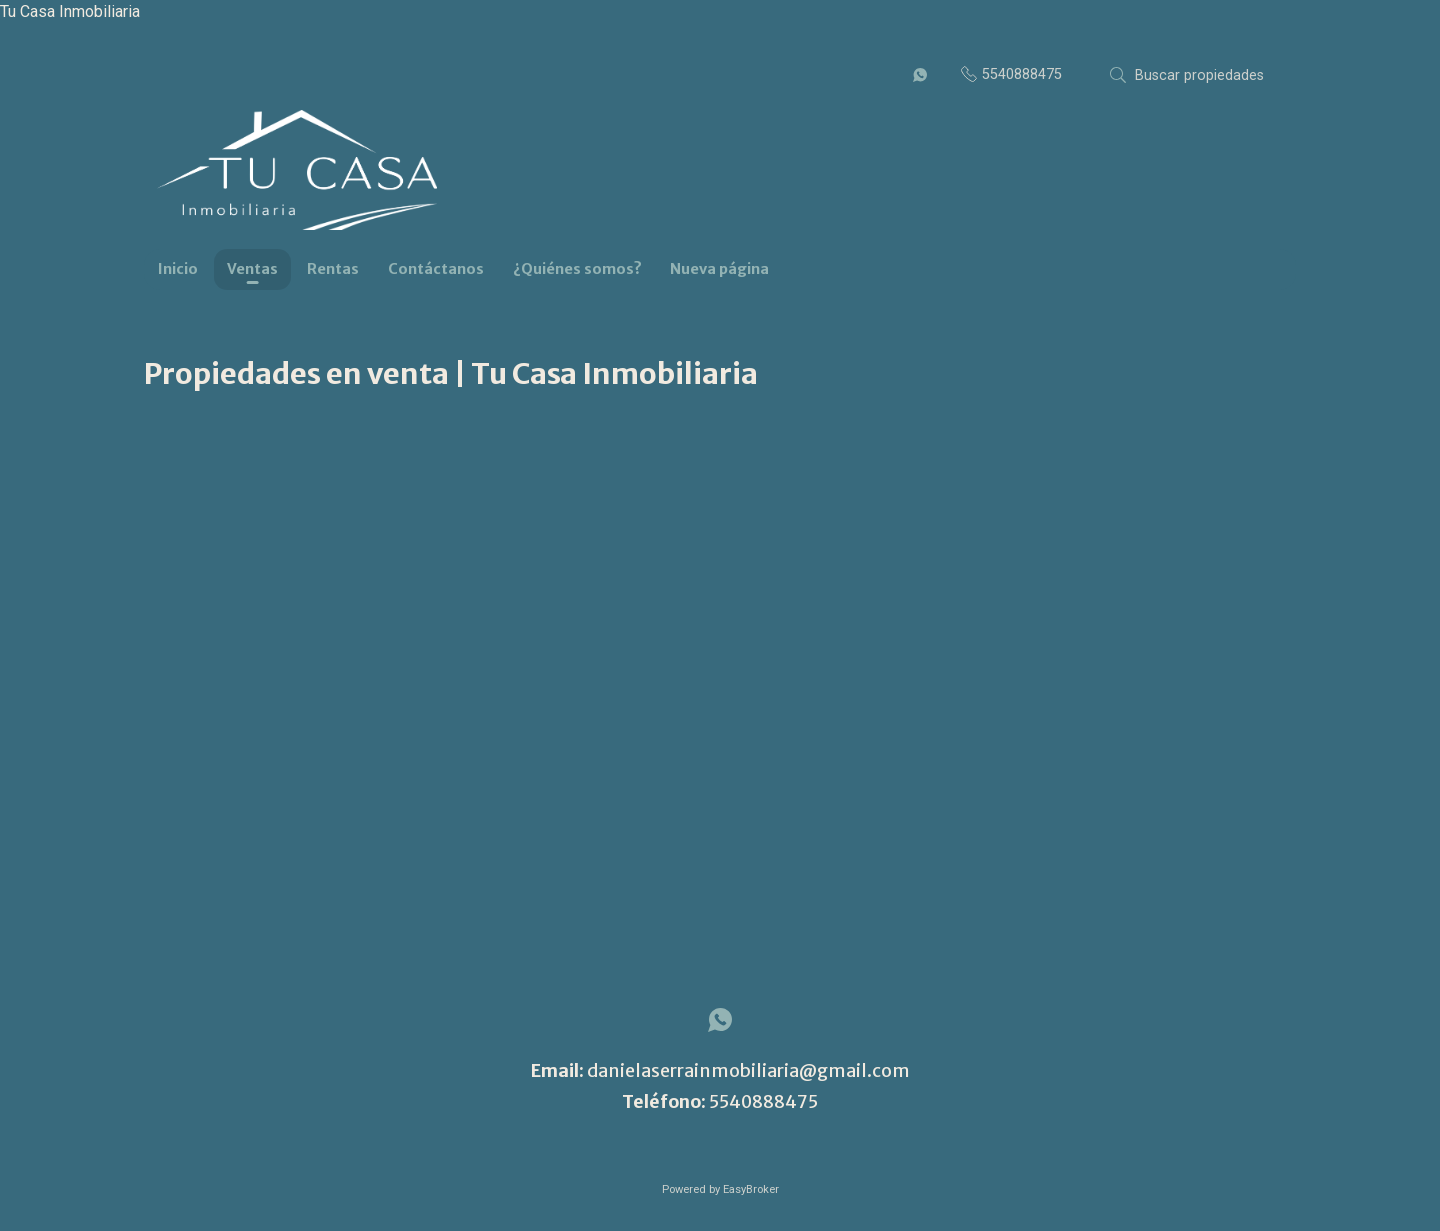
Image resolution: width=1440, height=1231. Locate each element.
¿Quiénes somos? (577, 269)
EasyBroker (751, 1189)
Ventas (252, 269)
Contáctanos (436, 269)
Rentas (333, 269)
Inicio (178, 269)
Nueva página (719, 269)
